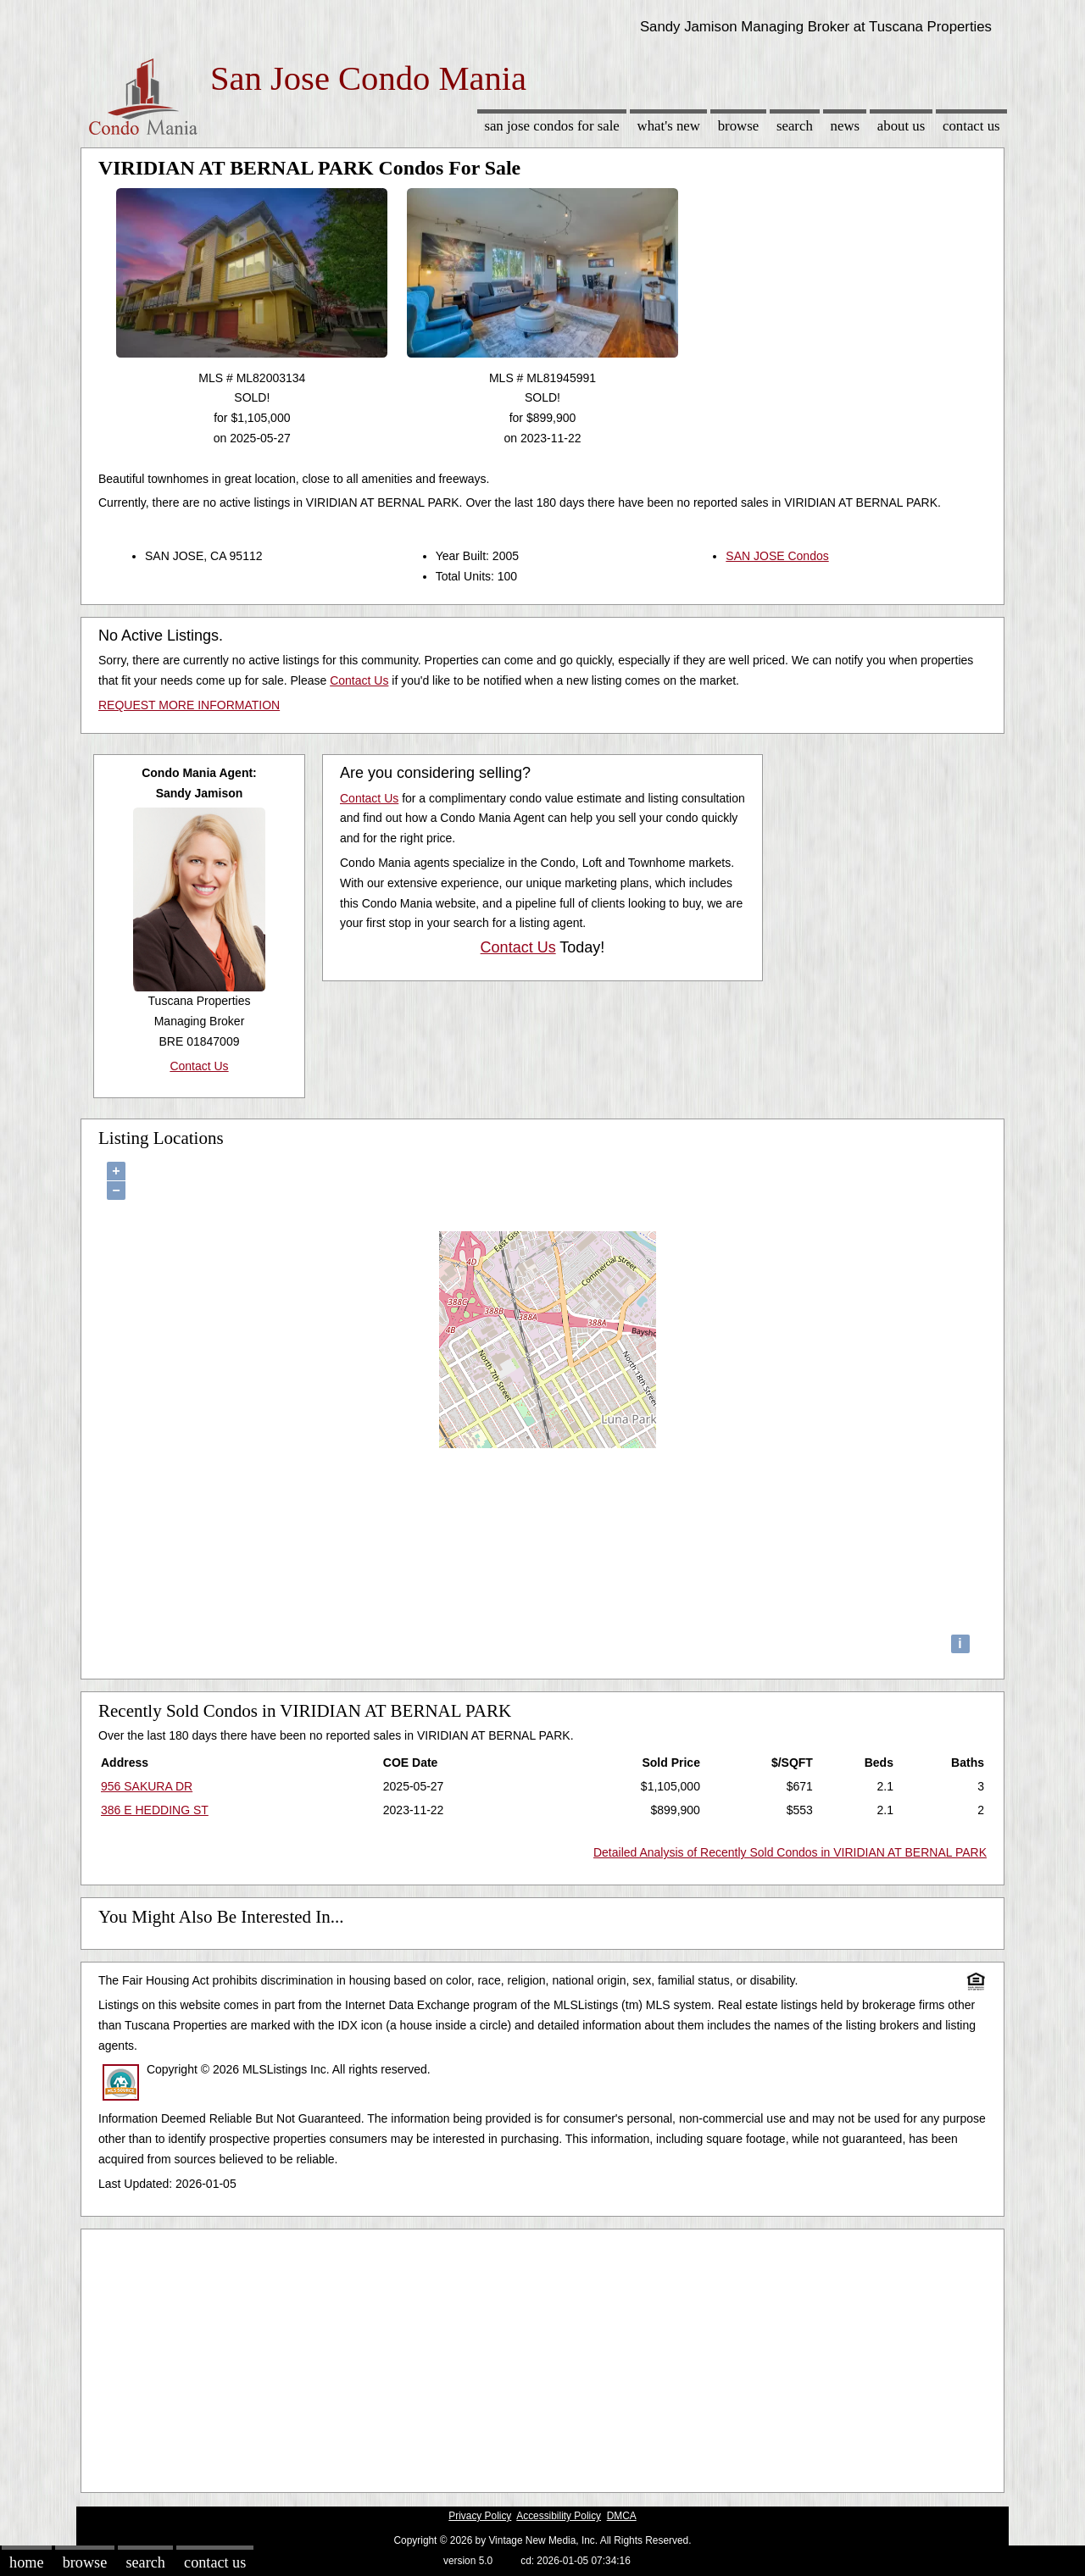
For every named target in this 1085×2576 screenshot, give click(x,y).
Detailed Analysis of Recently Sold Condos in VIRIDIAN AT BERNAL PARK (790, 1852)
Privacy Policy (479, 2516)
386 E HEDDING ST (155, 1810)
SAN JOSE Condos (777, 556)
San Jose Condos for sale (551, 126)
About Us (901, 126)
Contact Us (971, 126)
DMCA (622, 2516)
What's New (668, 126)
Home (26, 2562)
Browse (738, 126)
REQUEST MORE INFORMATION (189, 705)
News (845, 126)
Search (794, 126)
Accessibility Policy (558, 2516)
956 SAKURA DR (146, 1786)
